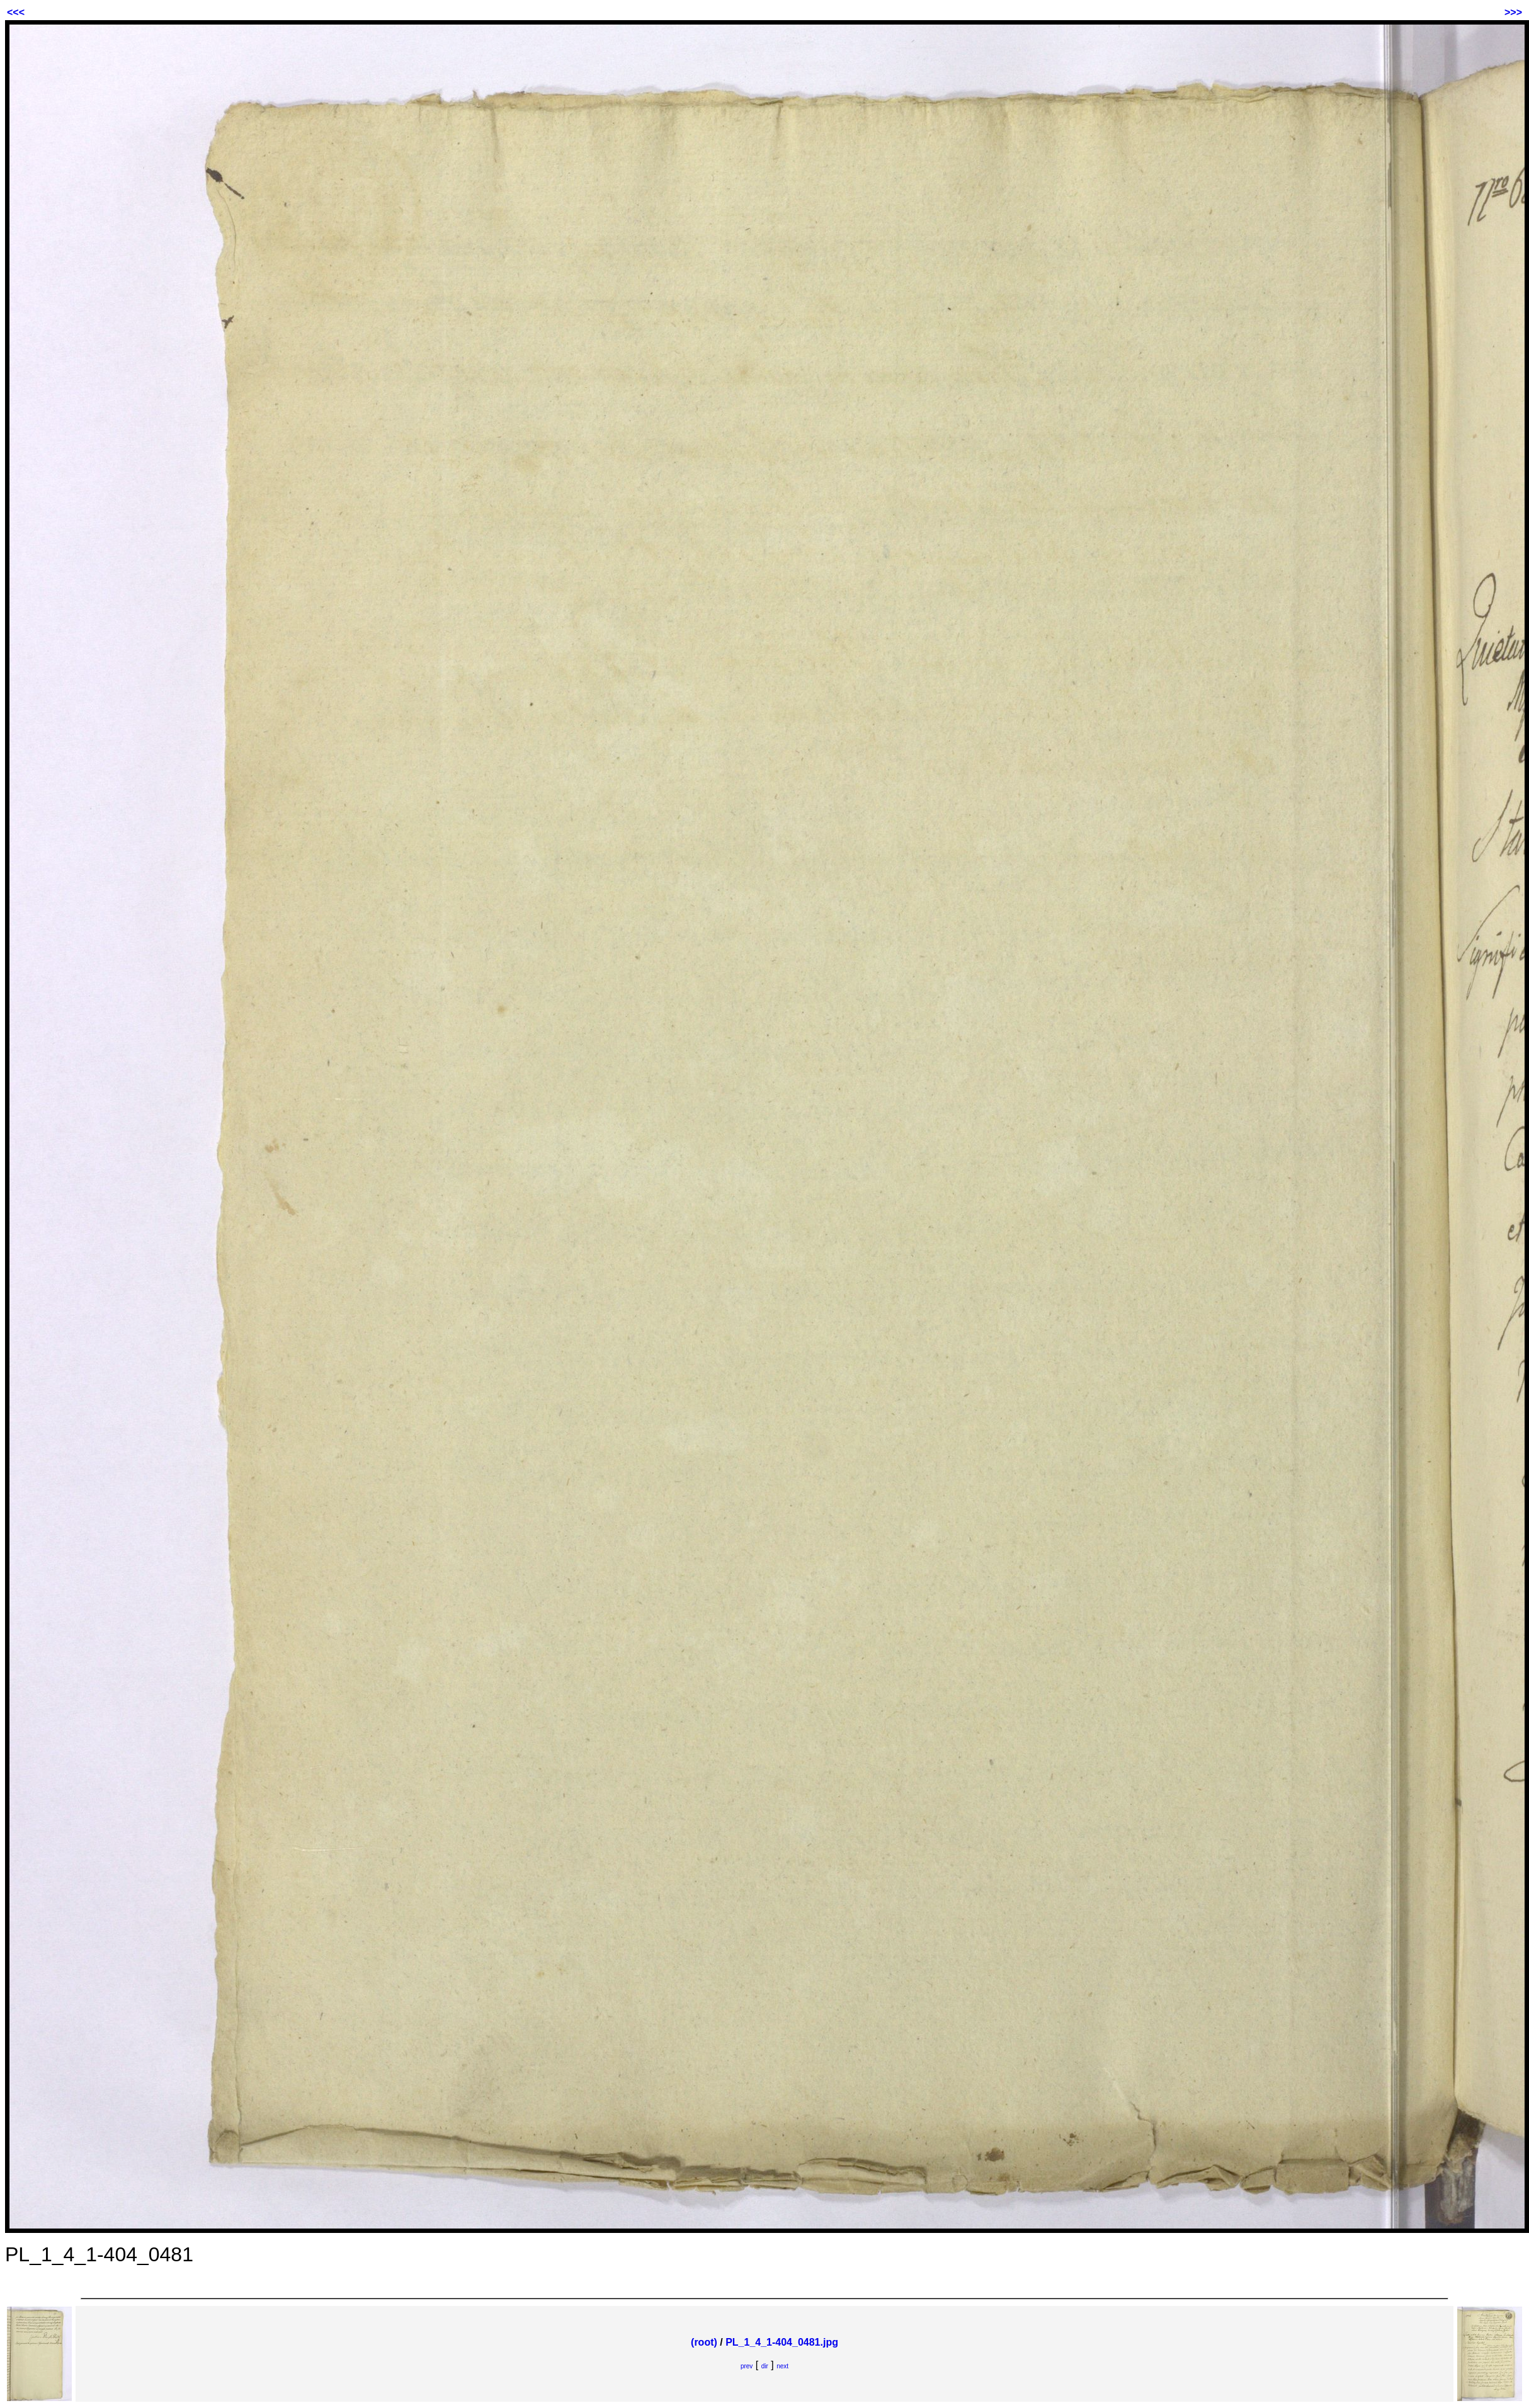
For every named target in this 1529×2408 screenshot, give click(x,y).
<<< (16, 12)
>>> (1513, 12)
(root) (704, 2342)
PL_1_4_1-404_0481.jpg (781, 2342)
